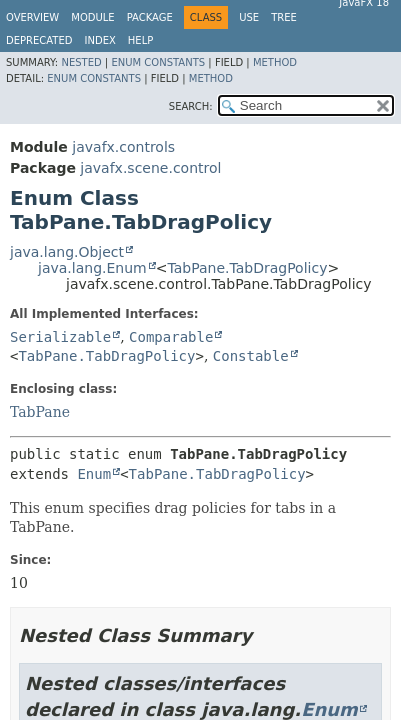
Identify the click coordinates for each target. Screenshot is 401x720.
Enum (94, 474)
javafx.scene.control (150, 168)
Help (140, 40)
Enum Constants (158, 62)
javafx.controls (123, 147)
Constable (251, 356)
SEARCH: (191, 106)
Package (150, 17)
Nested (81, 62)
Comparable (171, 337)
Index (100, 40)
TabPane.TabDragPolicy (247, 268)
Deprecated (39, 40)
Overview (32, 17)
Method (275, 62)
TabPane (40, 412)
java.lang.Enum (92, 268)
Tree (284, 17)
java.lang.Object (67, 252)
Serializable (60, 337)
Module (92, 17)
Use (249, 17)
